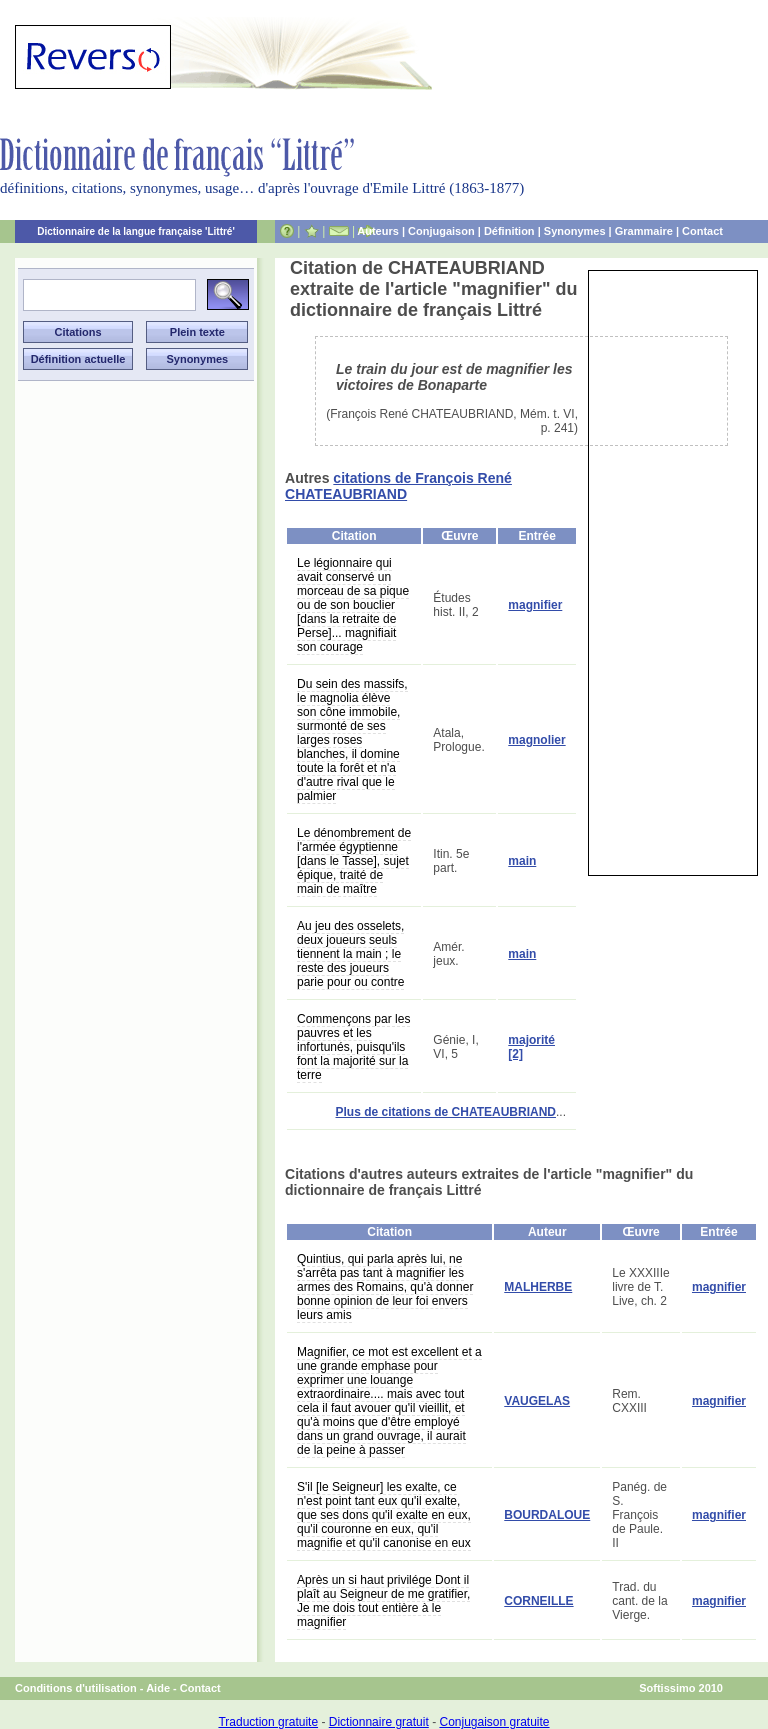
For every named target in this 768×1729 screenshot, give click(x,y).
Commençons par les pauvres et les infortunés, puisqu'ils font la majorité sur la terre (353, 1047)
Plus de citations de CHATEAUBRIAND (446, 1112)
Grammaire (644, 231)
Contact (702, 231)
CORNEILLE (538, 1601)
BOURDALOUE (547, 1515)
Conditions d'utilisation (76, 1688)
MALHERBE (538, 1287)
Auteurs (378, 231)
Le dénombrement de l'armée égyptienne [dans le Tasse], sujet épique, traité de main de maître (354, 861)
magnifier (535, 605)
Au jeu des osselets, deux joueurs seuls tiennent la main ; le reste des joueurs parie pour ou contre (350, 954)
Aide (158, 1688)
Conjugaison (441, 231)
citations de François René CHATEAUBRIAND (398, 486)
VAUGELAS (537, 1401)
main (522, 861)
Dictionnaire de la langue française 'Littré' (136, 231)
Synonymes (575, 231)
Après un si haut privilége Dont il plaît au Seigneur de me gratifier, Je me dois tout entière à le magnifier (383, 1601)
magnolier (536, 740)
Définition (509, 231)
